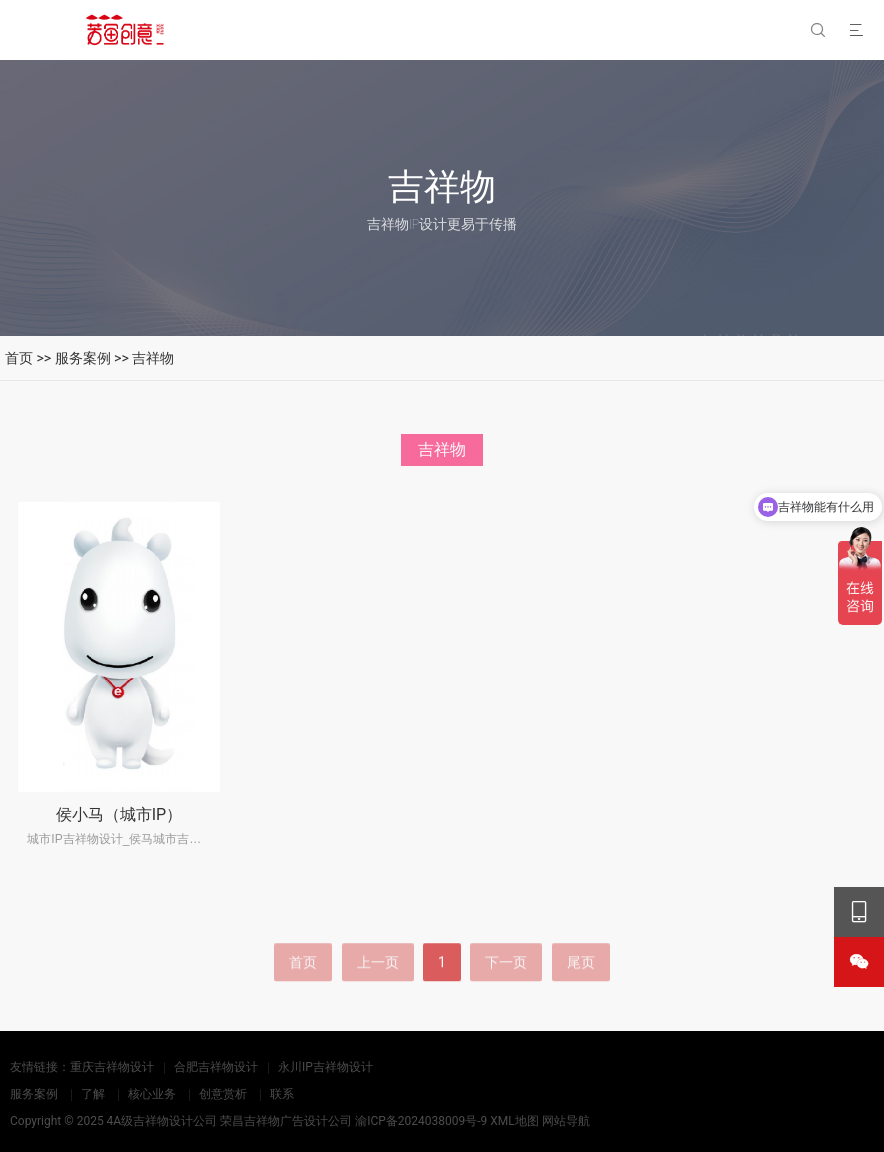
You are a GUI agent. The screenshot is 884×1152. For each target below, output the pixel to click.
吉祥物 (153, 358)
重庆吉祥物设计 (112, 1067)
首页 (19, 358)
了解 (93, 1094)
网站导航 (566, 1121)
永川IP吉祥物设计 (325, 1067)
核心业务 (152, 1094)
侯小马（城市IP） (119, 814)
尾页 (581, 990)
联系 (282, 1094)
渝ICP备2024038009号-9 (421, 1121)
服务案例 (83, 358)
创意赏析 (223, 1094)
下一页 (506, 990)
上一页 (378, 990)
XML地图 (514, 1121)
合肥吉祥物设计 (216, 1067)
